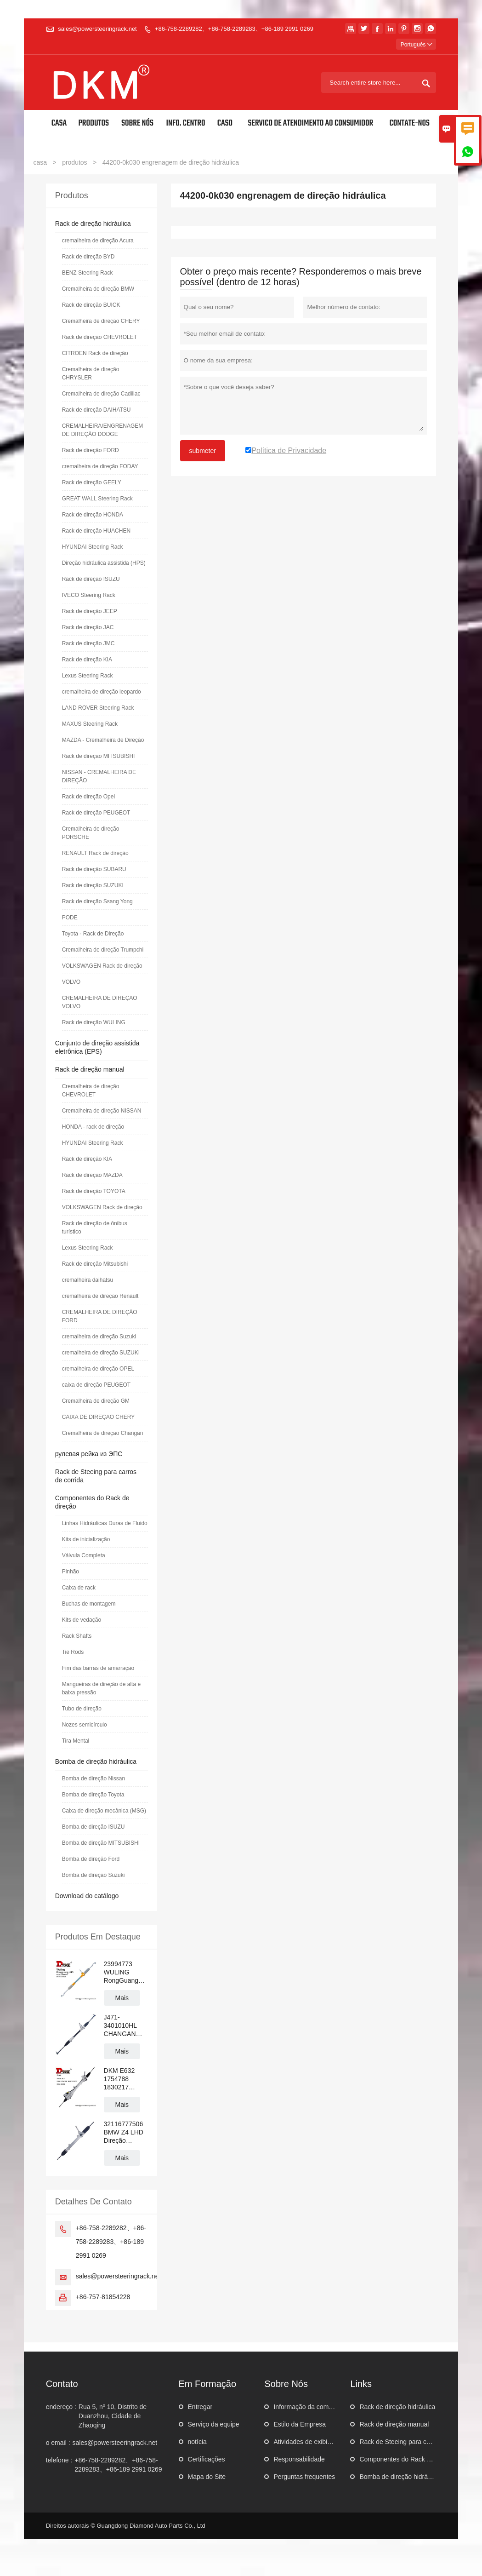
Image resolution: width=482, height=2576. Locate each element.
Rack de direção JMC (88, 643)
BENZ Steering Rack (87, 273)
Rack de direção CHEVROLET (99, 337)
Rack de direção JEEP (89, 611)
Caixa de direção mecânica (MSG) (104, 1810)
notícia (197, 2441)
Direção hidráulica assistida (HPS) (104, 563)
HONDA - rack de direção (93, 1127)
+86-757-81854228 (103, 2297)
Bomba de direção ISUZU (93, 1827)
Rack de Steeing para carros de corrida (415, 2441)
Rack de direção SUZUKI (93, 885)
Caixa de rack (79, 1587)
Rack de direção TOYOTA (93, 1191)
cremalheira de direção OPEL (98, 1368)
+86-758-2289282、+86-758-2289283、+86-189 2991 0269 (234, 28)
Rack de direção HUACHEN (96, 531)
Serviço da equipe (213, 2424)
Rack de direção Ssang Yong (97, 901)
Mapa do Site (207, 2476)
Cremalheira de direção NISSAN (102, 1110)
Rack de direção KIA (87, 659)
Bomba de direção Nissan (93, 1778)
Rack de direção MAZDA (92, 1175)
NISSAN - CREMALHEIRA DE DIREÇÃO (99, 776)
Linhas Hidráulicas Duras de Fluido (104, 1523)
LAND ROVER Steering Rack (98, 708)
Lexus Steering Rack (87, 675)
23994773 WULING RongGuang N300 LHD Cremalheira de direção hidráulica (126, 1972)
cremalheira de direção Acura (98, 240)
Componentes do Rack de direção (408, 2459)
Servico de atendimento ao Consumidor (310, 123)
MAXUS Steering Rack (90, 724)
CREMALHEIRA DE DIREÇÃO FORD (99, 1316)
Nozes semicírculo (84, 1724)
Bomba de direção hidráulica (95, 1761)
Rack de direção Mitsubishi (95, 1264)
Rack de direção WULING (93, 1022)
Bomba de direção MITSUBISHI (101, 1843)
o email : (58, 2442)
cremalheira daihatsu (87, 1280)
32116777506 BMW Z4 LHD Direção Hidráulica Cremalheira (123, 2132)
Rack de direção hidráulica (93, 223)
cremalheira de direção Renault (100, 1296)
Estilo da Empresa (299, 2424)
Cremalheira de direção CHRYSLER (90, 373)
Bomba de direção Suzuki (93, 1875)
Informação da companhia (310, 2406)
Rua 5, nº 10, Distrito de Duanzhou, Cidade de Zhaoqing (113, 2416)
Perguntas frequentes (304, 2476)
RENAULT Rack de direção (95, 853)
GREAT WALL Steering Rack (97, 498)
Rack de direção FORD (90, 450)
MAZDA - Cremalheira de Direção (103, 740)
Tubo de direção (82, 1708)
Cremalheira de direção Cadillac (101, 393)
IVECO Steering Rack (88, 595)
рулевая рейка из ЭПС (89, 1453)
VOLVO (71, 982)
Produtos (94, 123)
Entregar (200, 2406)
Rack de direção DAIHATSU (96, 410)
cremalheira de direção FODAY (100, 466)
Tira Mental (76, 1741)
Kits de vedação (81, 1620)
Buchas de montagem (89, 1604)
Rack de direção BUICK (91, 305)
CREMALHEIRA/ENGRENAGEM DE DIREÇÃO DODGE (102, 430)
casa (40, 162)
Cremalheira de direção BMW (98, 289)
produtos (74, 162)
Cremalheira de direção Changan (102, 1433)
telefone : (59, 2460)
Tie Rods (73, 1652)
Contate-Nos (410, 123)
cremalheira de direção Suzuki (99, 1336)
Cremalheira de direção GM (96, 1401)
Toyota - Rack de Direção (93, 933)
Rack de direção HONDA (92, 514)
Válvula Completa (83, 1555)
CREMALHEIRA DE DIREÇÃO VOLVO (99, 1002)
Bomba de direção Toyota (93, 1794)
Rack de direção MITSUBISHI (98, 756)
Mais (122, 1998)
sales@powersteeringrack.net (97, 28)
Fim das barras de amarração (98, 1668)
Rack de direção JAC (88, 627)
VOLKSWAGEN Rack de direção (102, 966)
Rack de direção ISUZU (91, 579)
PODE (70, 917)
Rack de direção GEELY (91, 482)
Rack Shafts (77, 1636)
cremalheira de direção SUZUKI (101, 1352)
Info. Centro (185, 123)
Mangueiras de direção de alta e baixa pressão (101, 1688)
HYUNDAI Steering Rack (92, 547)
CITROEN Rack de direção (95, 353)
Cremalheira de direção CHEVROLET (90, 1090)
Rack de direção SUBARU (94, 869)
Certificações (206, 2459)
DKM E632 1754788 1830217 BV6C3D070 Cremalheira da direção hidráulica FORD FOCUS (126, 2079)
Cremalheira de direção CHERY (101, 321)
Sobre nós (137, 123)
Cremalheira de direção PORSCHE (90, 833)
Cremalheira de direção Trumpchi (102, 950)
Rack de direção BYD (88, 256)
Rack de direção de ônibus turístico (94, 1227)
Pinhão (70, 1571)
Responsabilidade (298, 2459)
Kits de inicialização (86, 1539)
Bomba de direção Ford (90, 1859)
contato (62, 2384)
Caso (224, 123)
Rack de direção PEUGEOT (96, 812)
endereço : (61, 2406)
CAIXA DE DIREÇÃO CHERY (98, 1417)
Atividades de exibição (305, 2441)
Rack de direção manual (90, 1069)
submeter (202, 450)
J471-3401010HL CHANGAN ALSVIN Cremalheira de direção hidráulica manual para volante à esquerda (126, 2026)
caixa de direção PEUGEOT (96, 1385)
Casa (59, 123)
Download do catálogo (87, 1895)
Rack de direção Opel (88, 796)
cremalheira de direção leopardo (101, 691)
